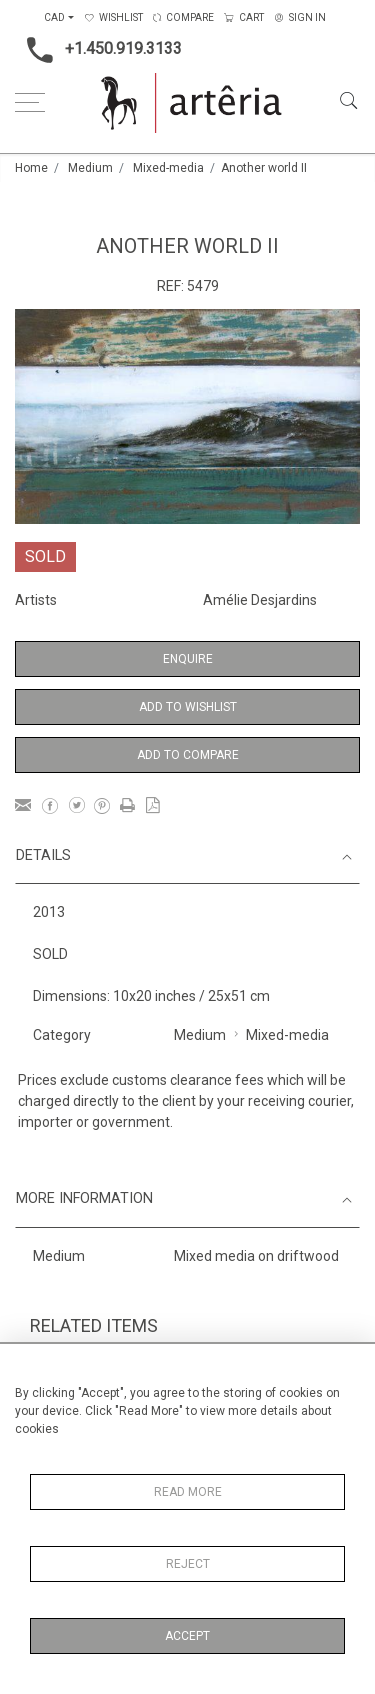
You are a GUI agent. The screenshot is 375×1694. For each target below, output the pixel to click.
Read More (188, 1492)
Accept (187, 1636)
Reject (188, 1564)
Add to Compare (188, 755)
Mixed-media (168, 168)
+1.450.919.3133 (98, 50)
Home (31, 168)
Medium (90, 168)
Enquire (188, 659)
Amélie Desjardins (260, 600)
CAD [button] (54, 17)
